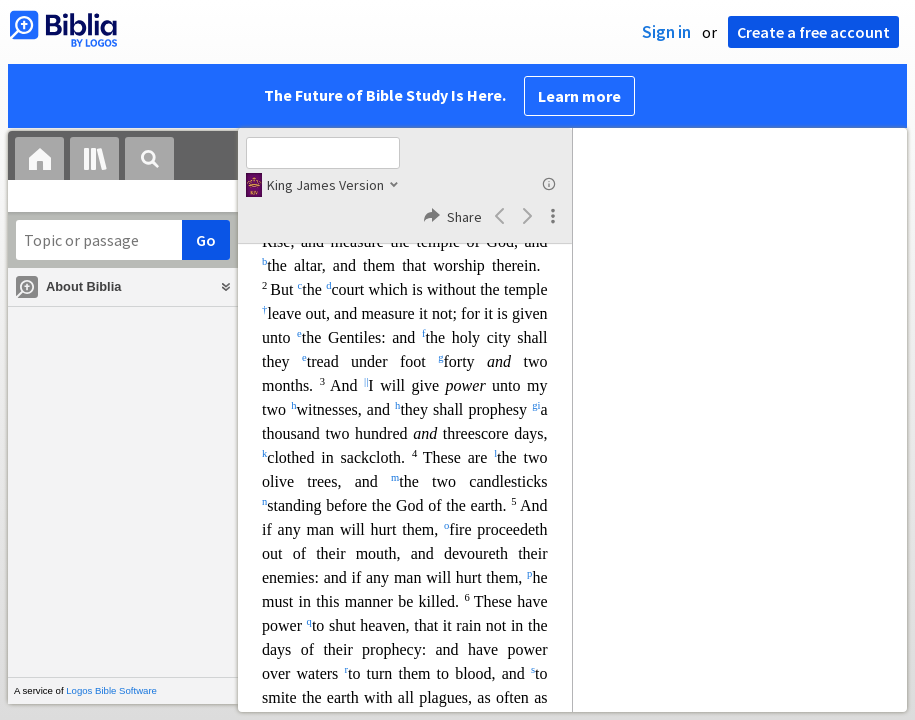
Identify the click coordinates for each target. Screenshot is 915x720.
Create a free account (813, 32)
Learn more (579, 96)
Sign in (666, 32)
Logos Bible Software (111, 690)
